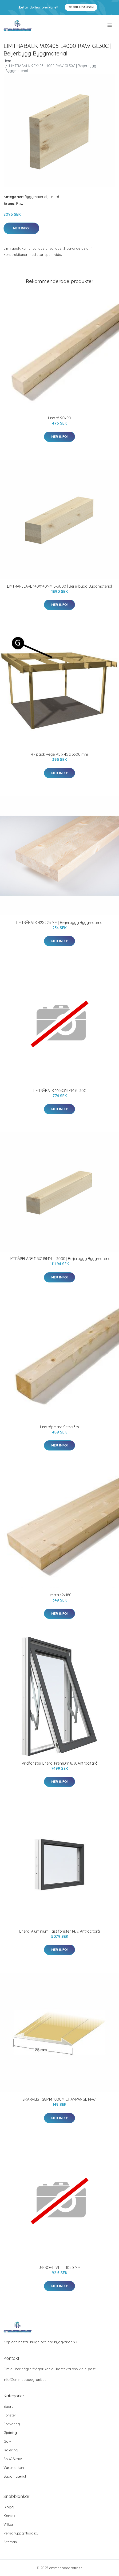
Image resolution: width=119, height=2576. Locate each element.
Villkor (9, 2524)
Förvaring (12, 2424)
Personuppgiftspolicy (21, 2533)
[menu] (109, 25)
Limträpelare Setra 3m (59, 1427)
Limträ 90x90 (59, 418)
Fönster (10, 2415)
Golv (7, 2441)
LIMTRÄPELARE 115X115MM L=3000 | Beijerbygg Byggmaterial (59, 1258)
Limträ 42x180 (59, 1595)
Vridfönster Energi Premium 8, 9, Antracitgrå (60, 1763)
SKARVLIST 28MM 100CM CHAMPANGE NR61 (59, 2099)
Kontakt (10, 2515)
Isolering (11, 2450)
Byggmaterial (36, 196)
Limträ (54, 196)
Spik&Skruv (13, 2459)
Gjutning (10, 2432)
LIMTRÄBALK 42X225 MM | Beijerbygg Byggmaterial (59, 922)
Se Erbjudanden (81, 7)
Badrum (10, 2406)
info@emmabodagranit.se (25, 2379)
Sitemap (10, 2542)
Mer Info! (21, 228)
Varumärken (14, 2467)
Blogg (9, 2507)
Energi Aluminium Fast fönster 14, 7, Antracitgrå (59, 1931)
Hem (7, 61)
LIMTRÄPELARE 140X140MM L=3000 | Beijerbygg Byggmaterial (59, 586)
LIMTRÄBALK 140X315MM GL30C (59, 1090)
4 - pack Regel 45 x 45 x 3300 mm (59, 754)
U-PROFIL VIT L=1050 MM (59, 2267)
